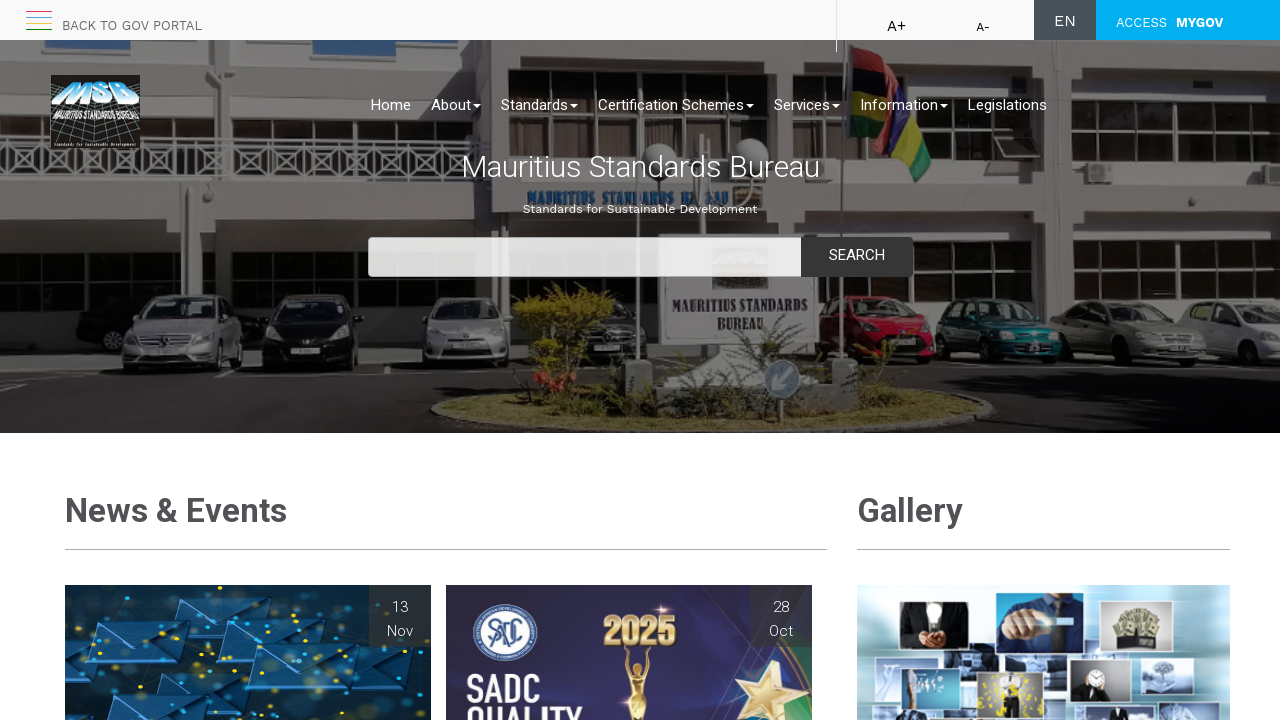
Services (807, 105)
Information (904, 105)
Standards (539, 105)
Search (857, 255)
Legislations (1007, 105)
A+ (896, 26)
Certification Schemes (676, 105)
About (456, 105)
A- (983, 27)
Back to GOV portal (132, 25)
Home (391, 105)
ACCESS (1169, 22)
